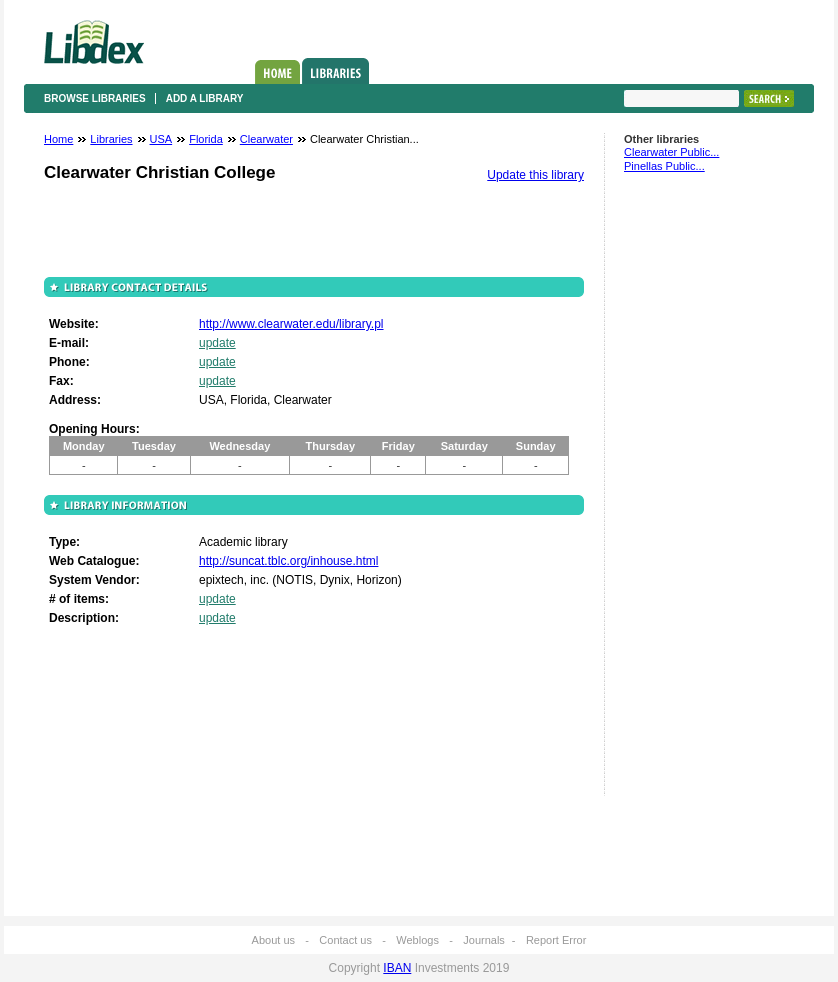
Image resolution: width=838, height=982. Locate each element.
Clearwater (266, 139)
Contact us (345, 940)
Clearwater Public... (671, 152)
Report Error (556, 940)
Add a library (205, 98)
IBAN (397, 968)
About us (273, 940)
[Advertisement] (684, 493)
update (217, 343)
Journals (484, 940)
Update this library (535, 175)
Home (277, 72)
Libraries (335, 71)
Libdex (94, 42)
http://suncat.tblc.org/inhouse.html (288, 561)
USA (161, 139)
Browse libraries (95, 98)
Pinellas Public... (664, 166)
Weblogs (417, 940)
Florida (206, 139)
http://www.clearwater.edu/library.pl (291, 324)
